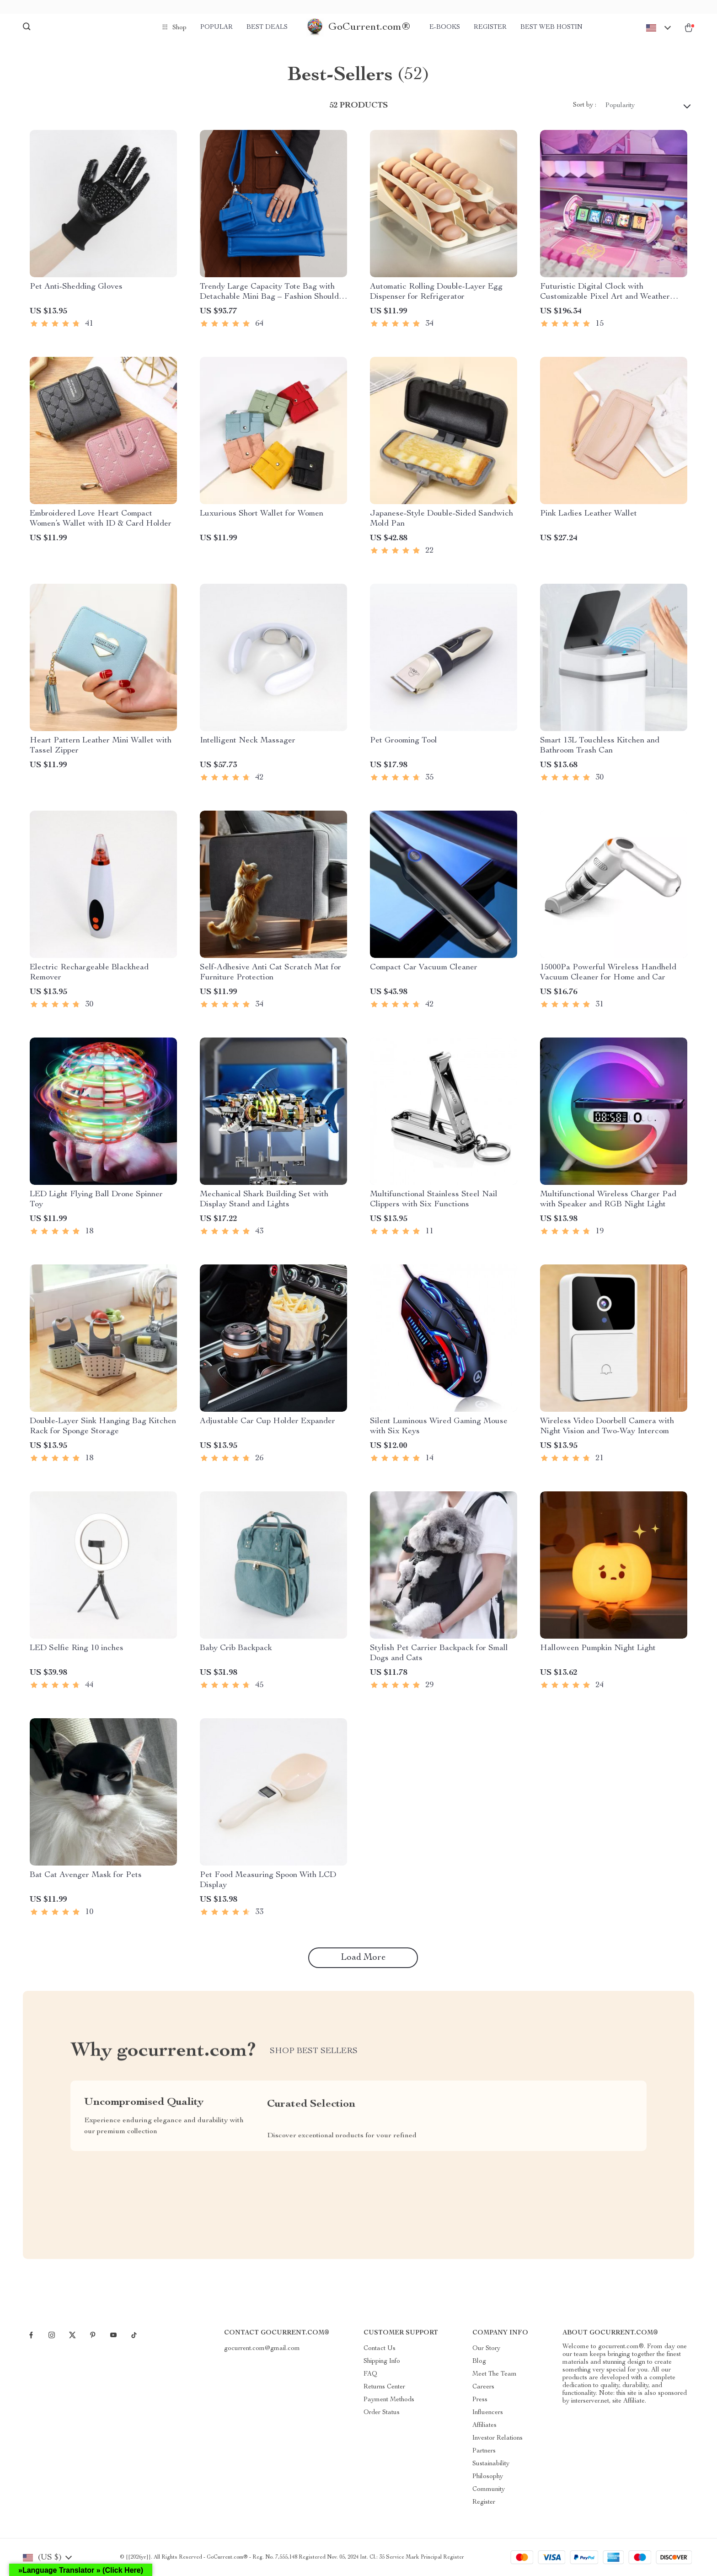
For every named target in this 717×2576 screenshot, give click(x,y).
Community (488, 2489)
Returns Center (384, 2387)
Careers (483, 2387)
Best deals (267, 27)
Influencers (487, 2412)
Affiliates (484, 2425)
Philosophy (487, 2477)
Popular (216, 27)
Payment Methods (389, 2400)
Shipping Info (382, 2361)
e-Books (444, 27)
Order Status (382, 2412)
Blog (479, 2361)
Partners (484, 2451)
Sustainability (490, 2464)
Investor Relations (497, 2438)
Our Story (486, 2348)
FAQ (370, 2374)
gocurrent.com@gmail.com (262, 2348)
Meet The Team (494, 2374)
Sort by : (584, 105)
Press (479, 2400)
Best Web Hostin (551, 27)
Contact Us (380, 2348)
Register (490, 27)
